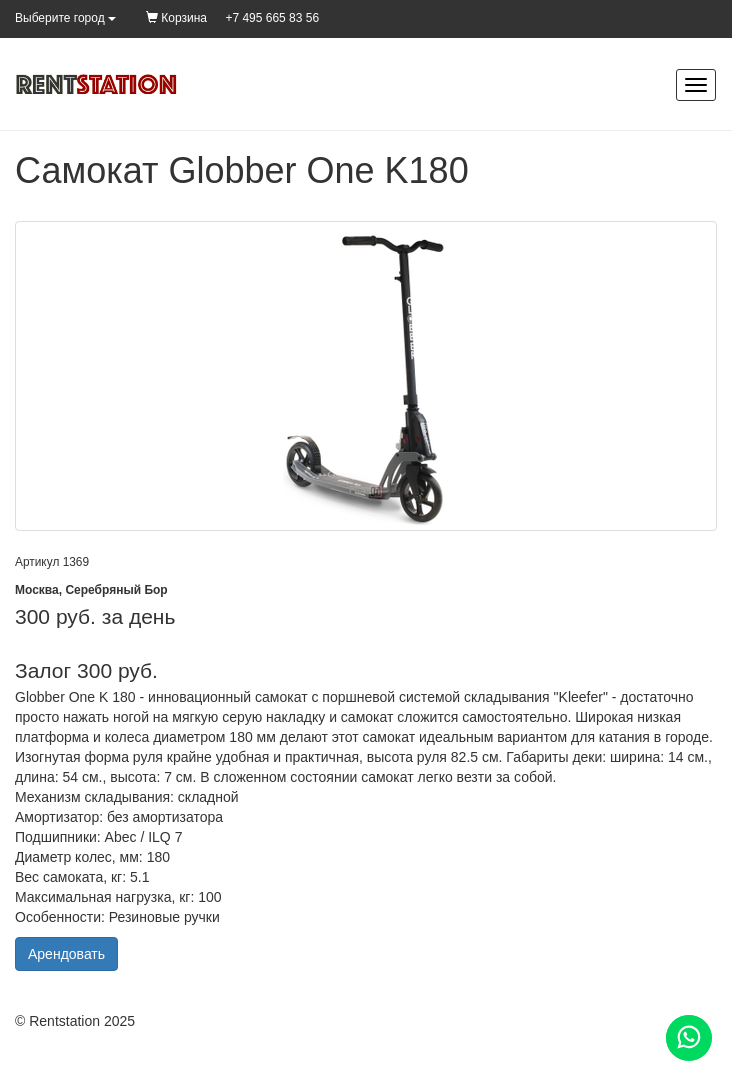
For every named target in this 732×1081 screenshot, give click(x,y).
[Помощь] (689, 1038)
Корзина (176, 18)
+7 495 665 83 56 (272, 18)
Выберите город (65, 18)
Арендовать (66, 954)
